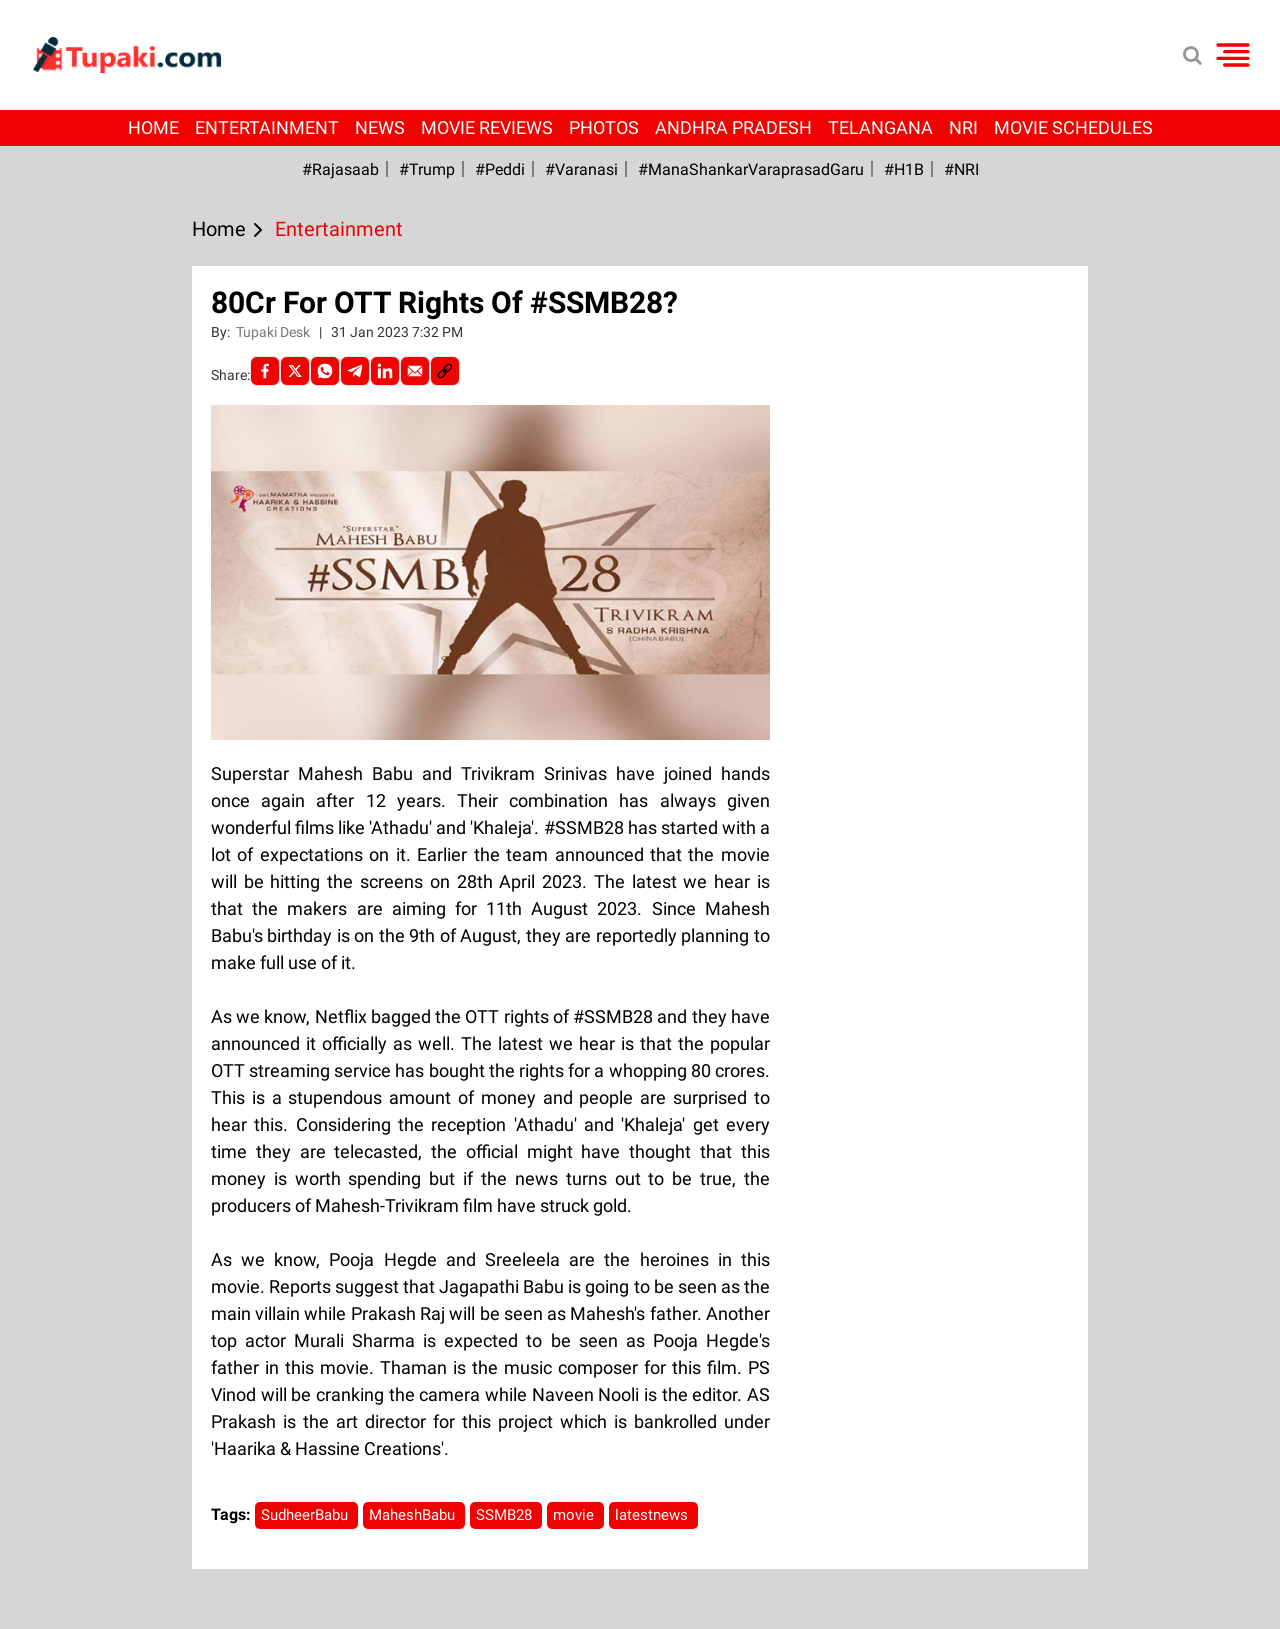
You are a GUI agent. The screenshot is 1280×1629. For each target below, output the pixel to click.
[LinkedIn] (385, 371)
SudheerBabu (306, 1515)
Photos (604, 127)
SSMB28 (506, 1515)
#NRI (961, 169)
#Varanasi (581, 169)
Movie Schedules (1073, 127)
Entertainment (267, 127)
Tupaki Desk (274, 332)
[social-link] (445, 371)
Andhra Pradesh (733, 127)
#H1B (904, 169)
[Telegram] (355, 371)
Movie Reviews (487, 127)
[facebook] (265, 371)
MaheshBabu (414, 1515)
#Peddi (500, 169)
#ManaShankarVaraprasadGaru (751, 169)
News (380, 127)
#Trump (427, 169)
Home (153, 127)
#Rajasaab (340, 169)
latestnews (653, 1515)
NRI (963, 127)
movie (575, 1515)
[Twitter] (295, 371)
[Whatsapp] (325, 371)
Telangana (880, 127)
